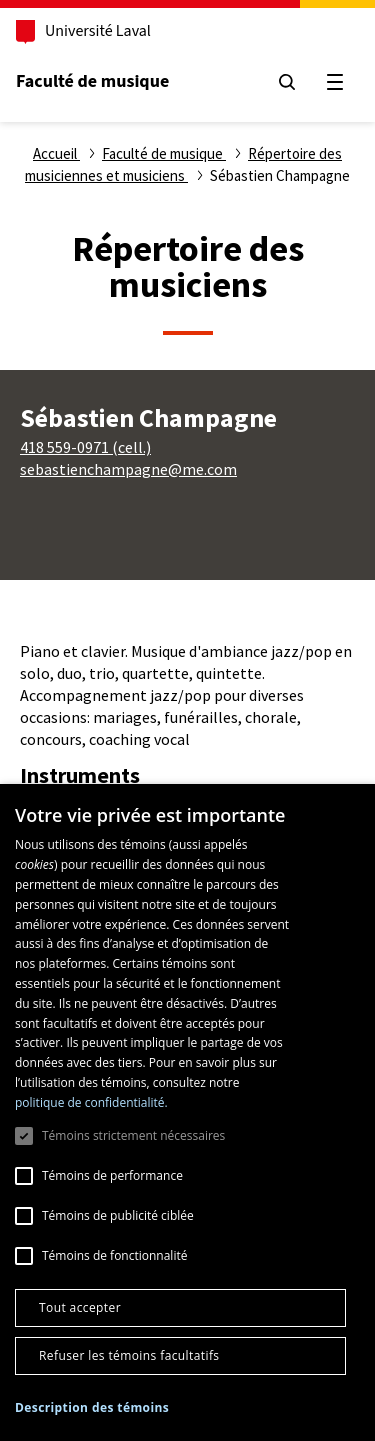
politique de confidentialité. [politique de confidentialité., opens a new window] (91, 1102)
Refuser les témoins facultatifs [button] (129, 1355)
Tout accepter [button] (80, 1307)
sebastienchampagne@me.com (128, 469)
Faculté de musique (92, 81)
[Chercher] (287, 82)
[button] (92, 1408)
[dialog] (187, 1112)
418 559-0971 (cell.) (85, 447)
